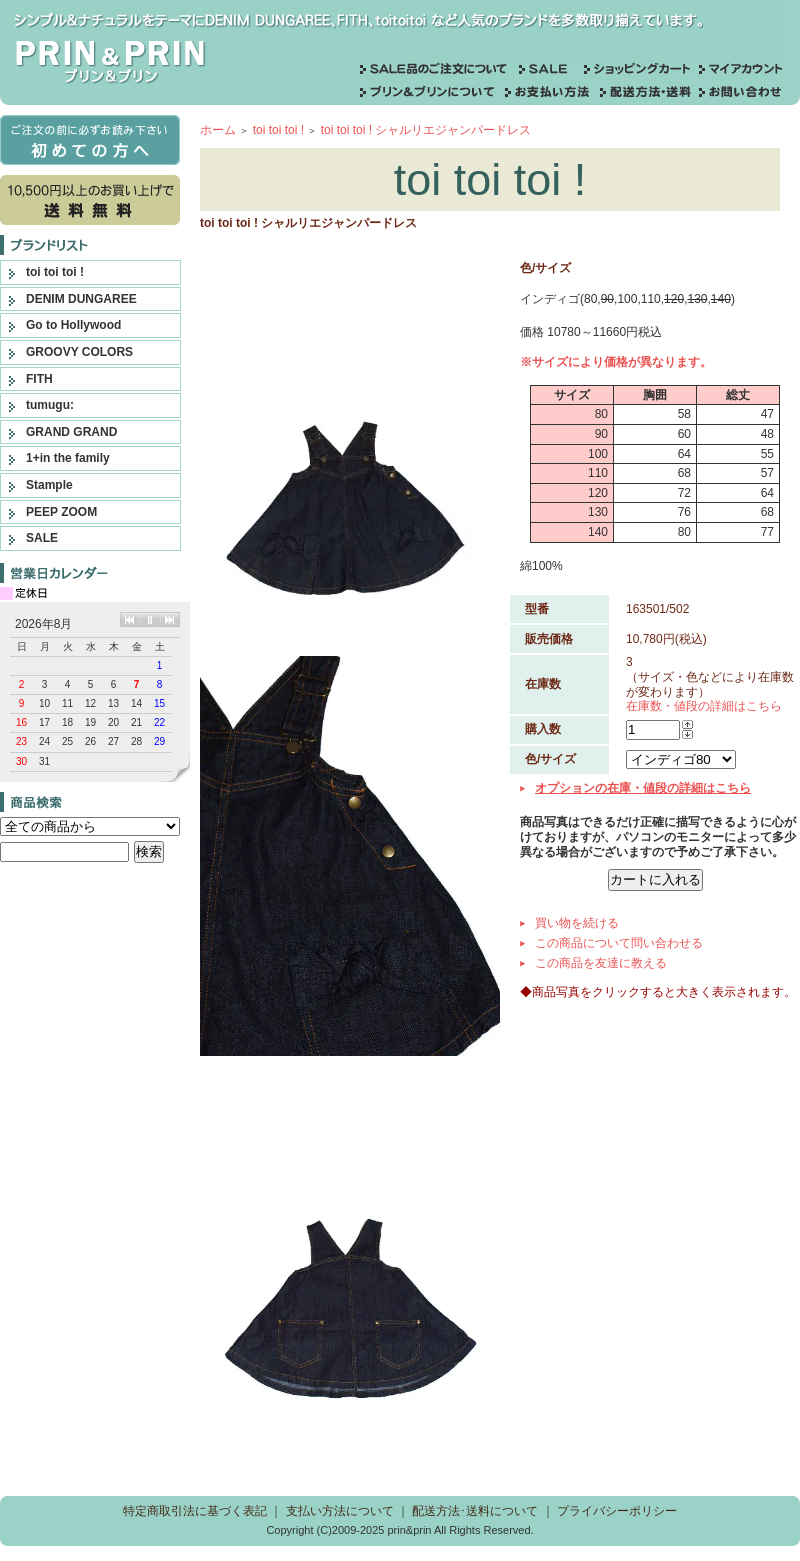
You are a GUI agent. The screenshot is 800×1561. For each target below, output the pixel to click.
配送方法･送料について (475, 1511)
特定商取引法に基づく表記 (195, 1511)
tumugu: (50, 405)
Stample (49, 485)
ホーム (218, 130)
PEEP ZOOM (61, 512)
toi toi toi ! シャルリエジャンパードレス (426, 130)
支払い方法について (340, 1511)
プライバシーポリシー (617, 1511)
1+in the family (68, 458)
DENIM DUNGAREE (81, 299)
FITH (39, 379)
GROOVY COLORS (79, 352)
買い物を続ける (577, 923)
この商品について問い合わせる (619, 943)
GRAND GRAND (71, 432)
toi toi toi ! (55, 272)
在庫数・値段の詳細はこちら (704, 706)
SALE (42, 538)
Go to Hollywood (73, 325)
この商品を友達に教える (601, 963)
